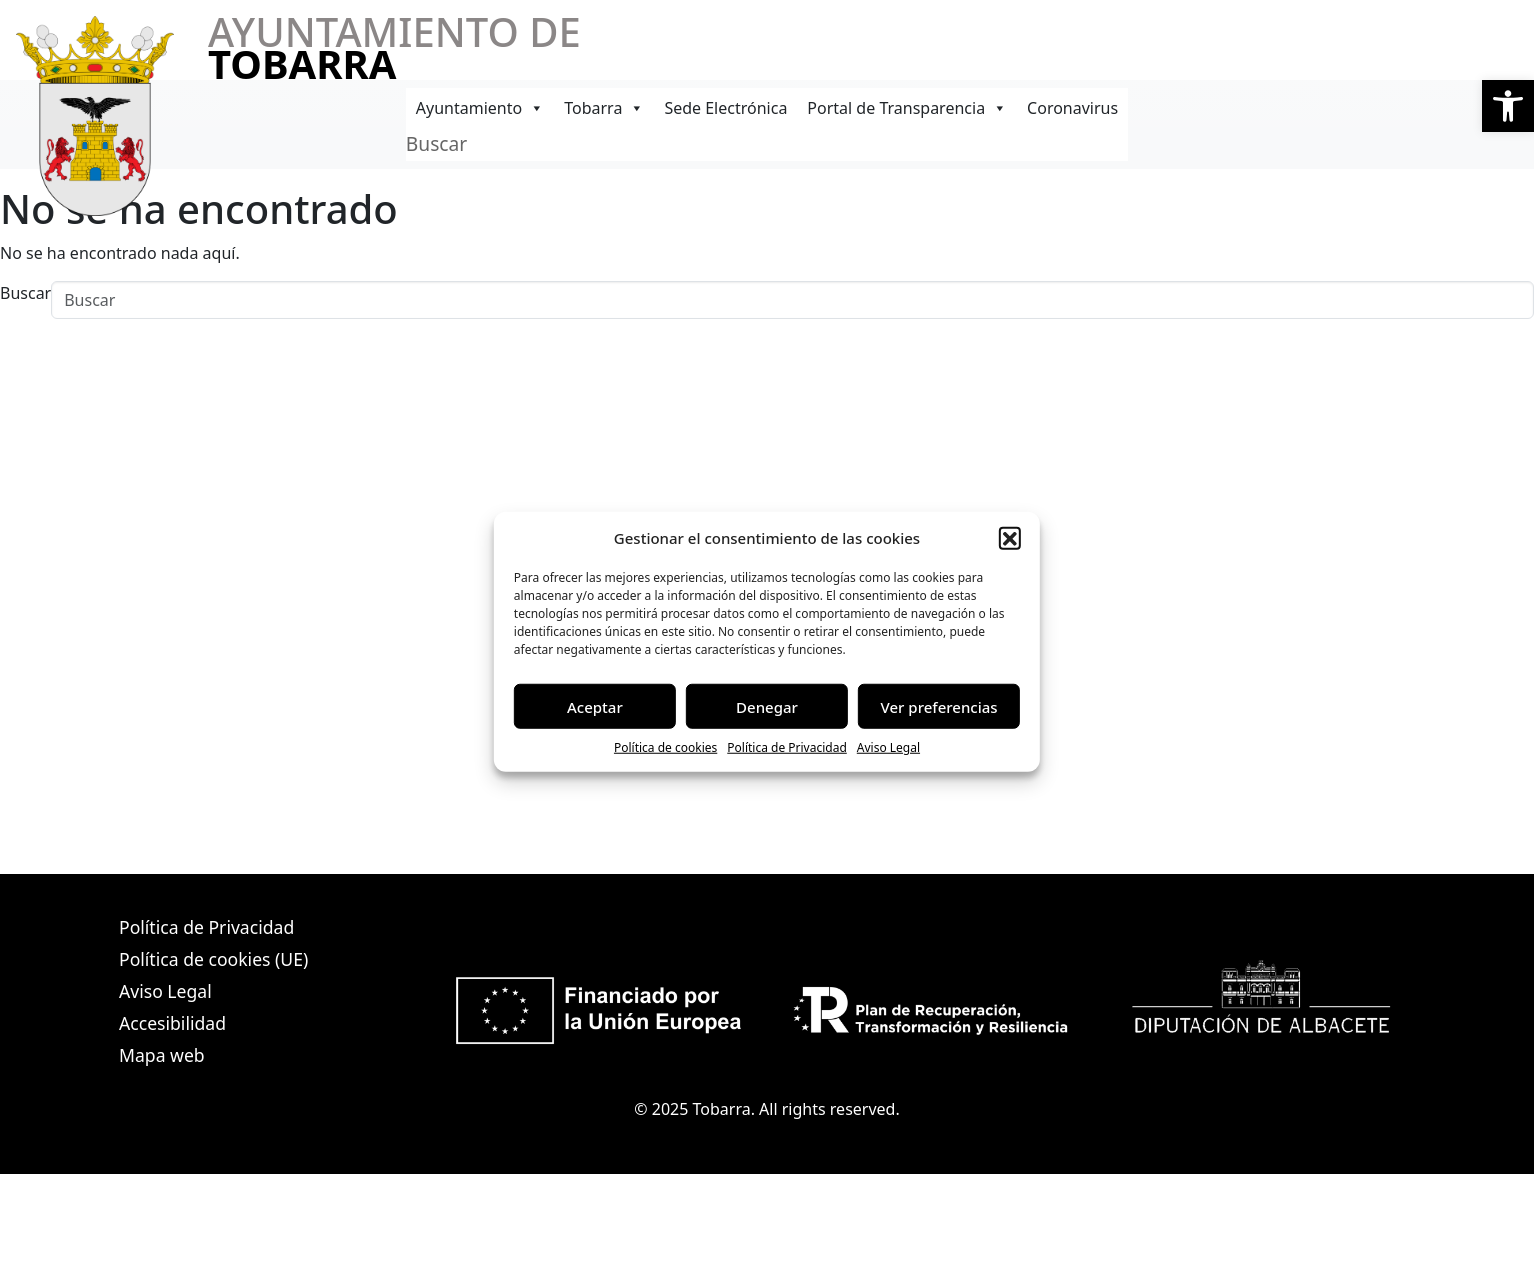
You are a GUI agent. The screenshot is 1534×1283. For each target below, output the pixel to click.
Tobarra (604, 108)
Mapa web (162, 1055)
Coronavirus (1072, 108)
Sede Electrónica (725, 108)
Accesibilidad (172, 1023)
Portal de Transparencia (907, 108)
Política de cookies (665, 747)
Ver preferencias (939, 706)
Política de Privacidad (787, 747)
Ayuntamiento (480, 108)
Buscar (436, 143)
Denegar (767, 706)
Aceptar (595, 706)
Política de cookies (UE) (213, 959)
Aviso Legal (888, 747)
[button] (1508, 106)
